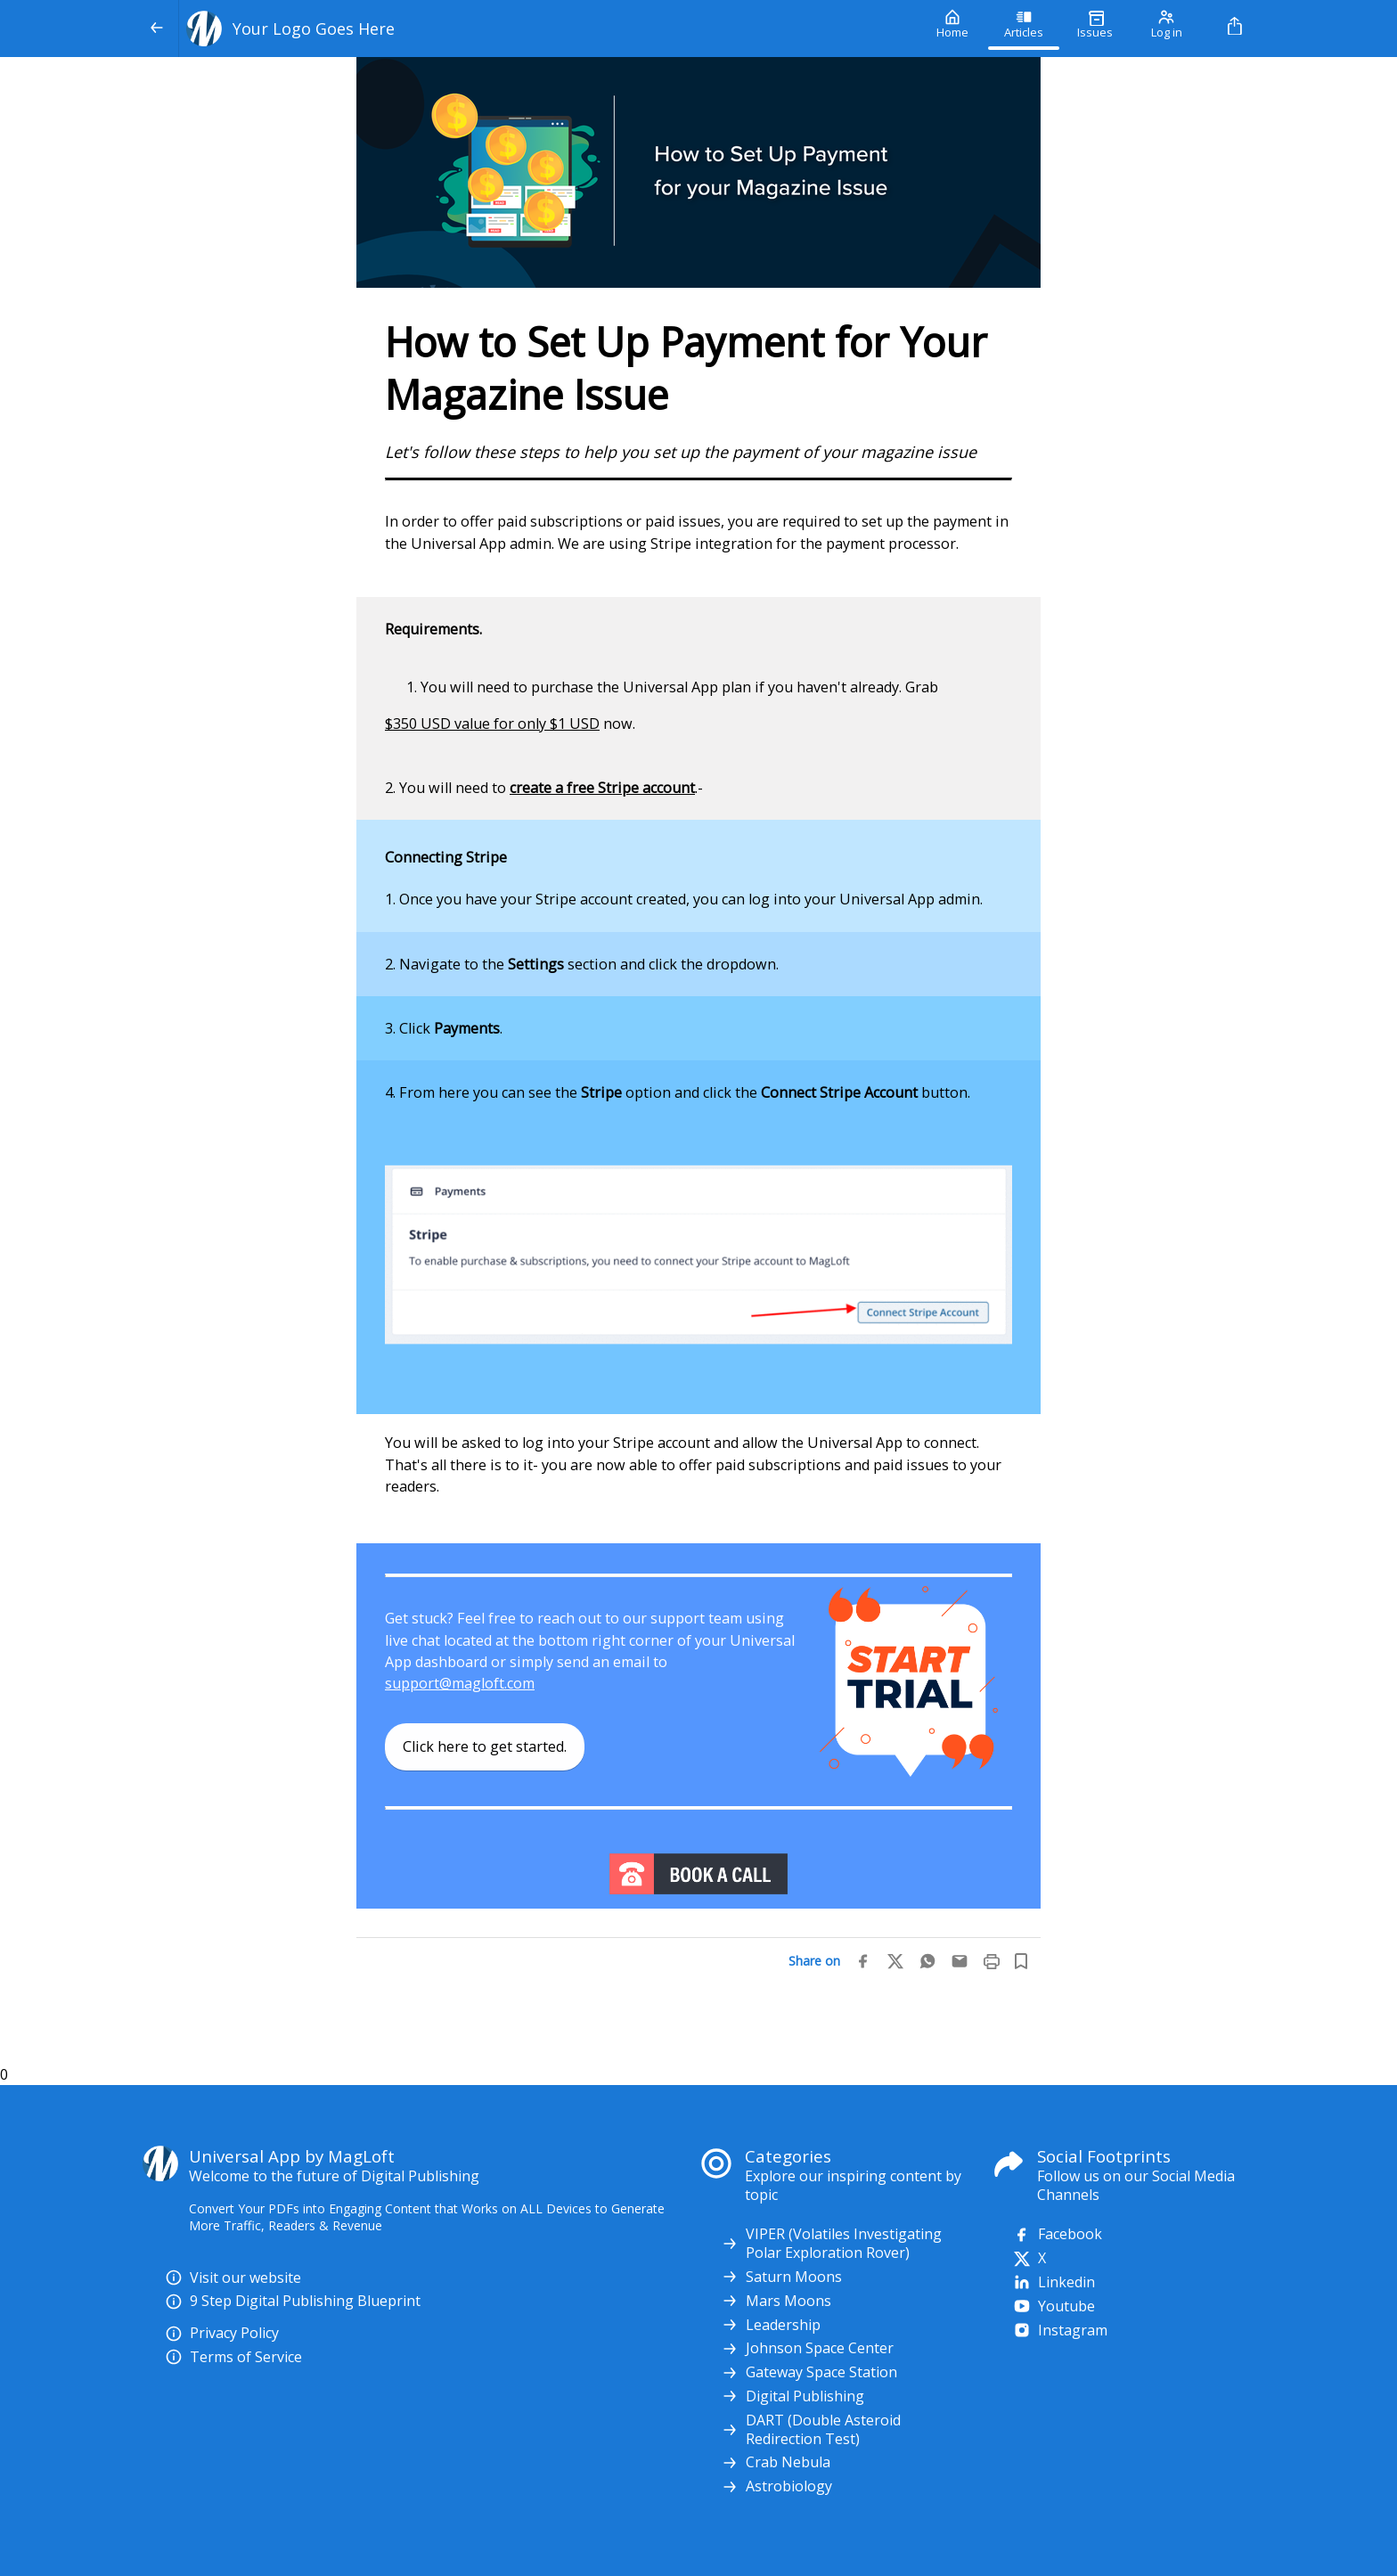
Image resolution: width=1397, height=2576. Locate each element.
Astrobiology (776, 2486)
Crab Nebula (775, 2462)
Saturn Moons (781, 2277)
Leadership (771, 2325)
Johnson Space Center (807, 2348)
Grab (921, 687)
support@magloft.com (460, 1683)
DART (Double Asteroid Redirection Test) (811, 2430)
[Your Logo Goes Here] (548, 28)
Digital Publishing (792, 2396)
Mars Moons (776, 2301)
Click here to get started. (485, 1746)
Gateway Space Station (809, 2372)
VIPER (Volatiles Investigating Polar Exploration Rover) (831, 2243)
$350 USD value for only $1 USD (492, 723)
